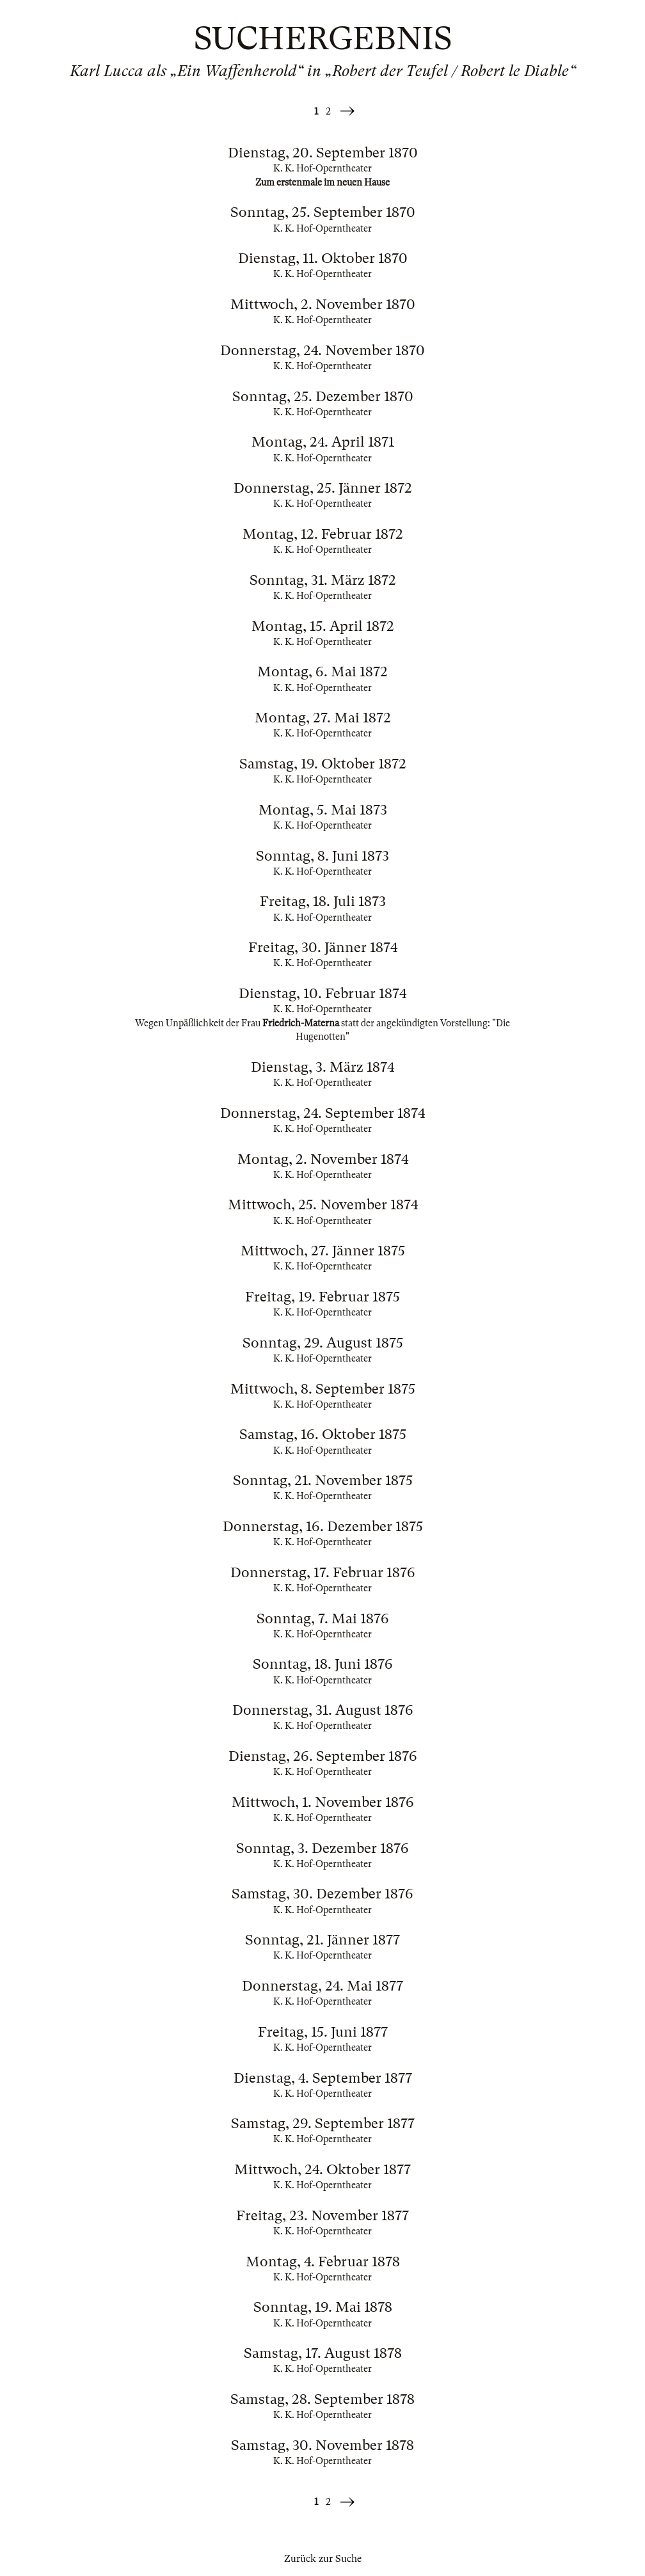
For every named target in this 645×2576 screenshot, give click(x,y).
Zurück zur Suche (323, 2558)
